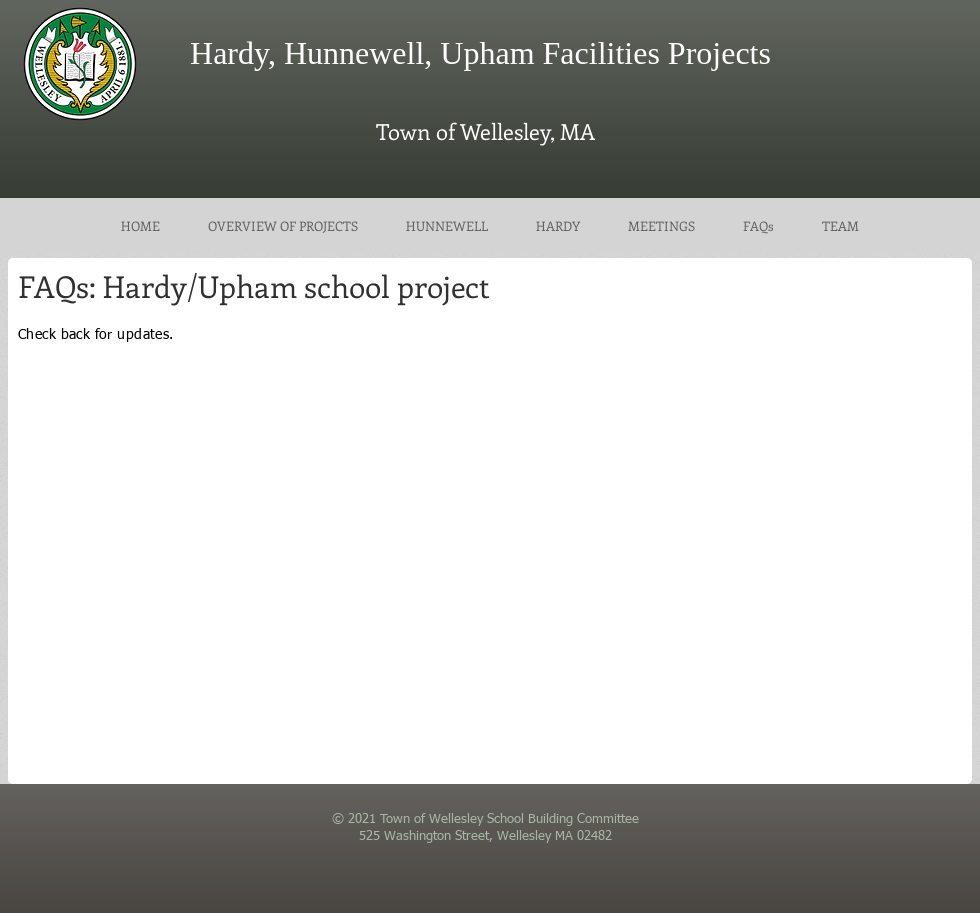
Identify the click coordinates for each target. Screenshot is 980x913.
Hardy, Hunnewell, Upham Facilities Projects (480, 53)
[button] (661, 226)
